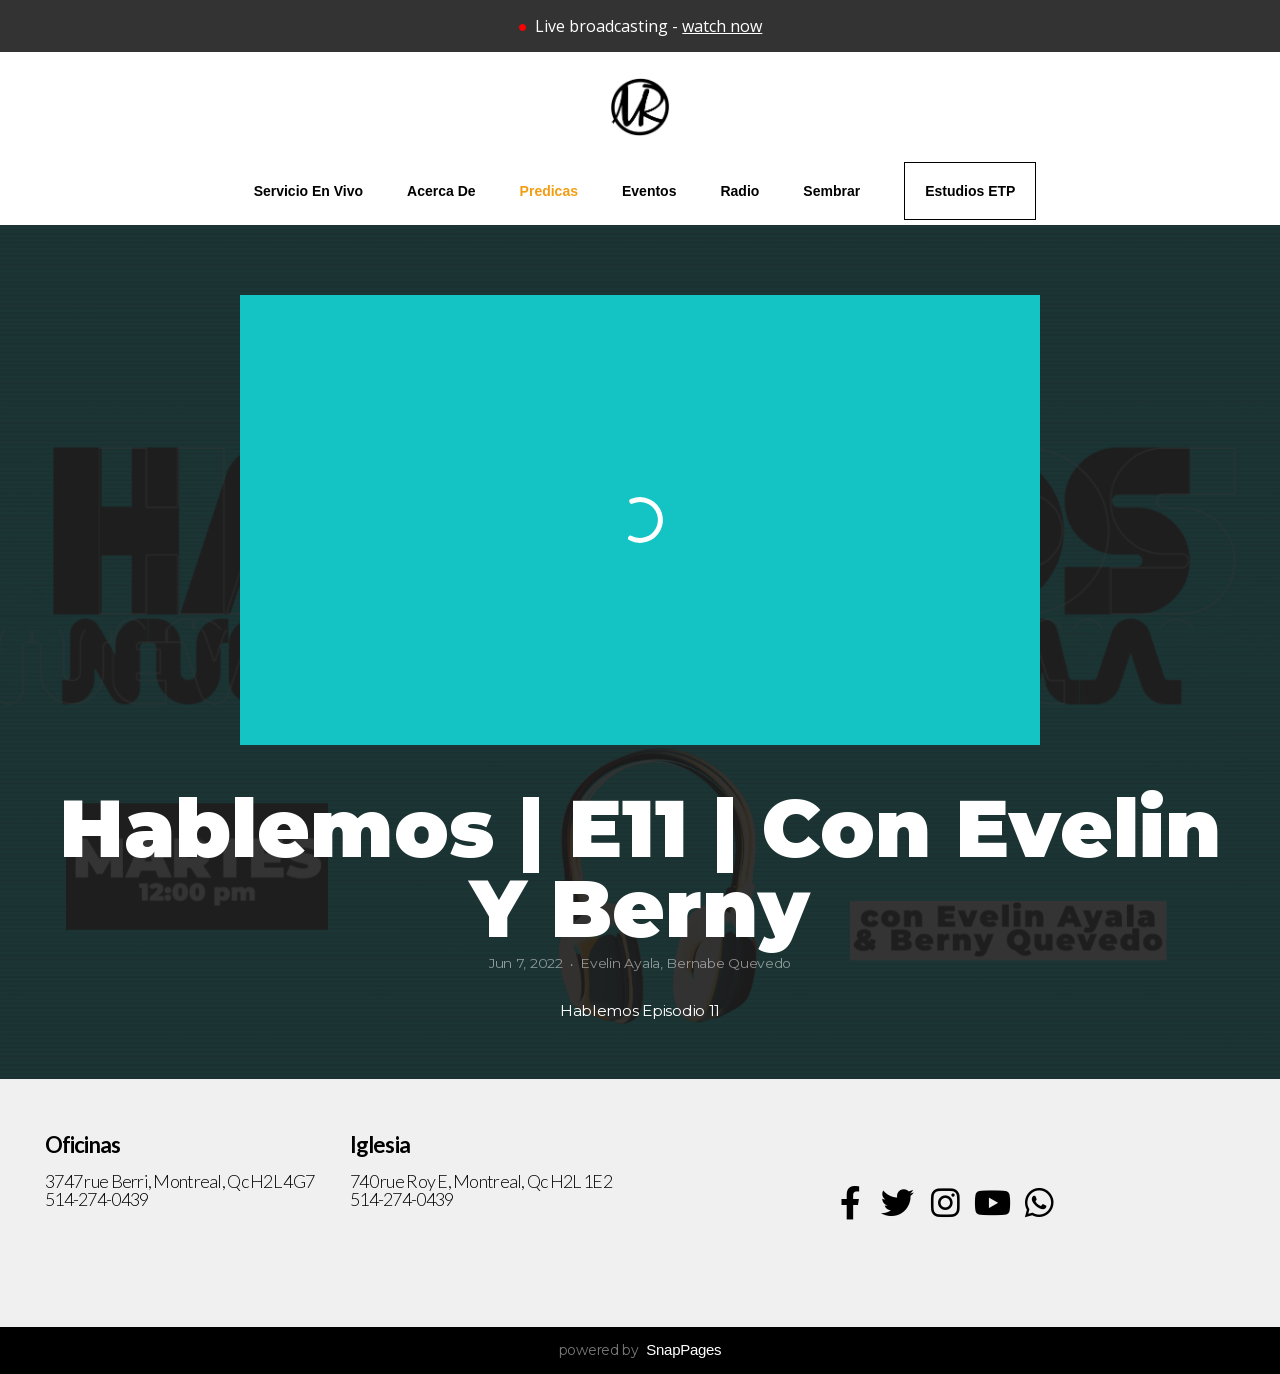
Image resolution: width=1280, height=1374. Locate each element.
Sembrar (831, 191)
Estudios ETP (970, 191)
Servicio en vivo (308, 191)
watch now (722, 26)
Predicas (549, 191)
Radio (739, 191)
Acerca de (441, 191)
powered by (640, 1350)
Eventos (649, 191)
